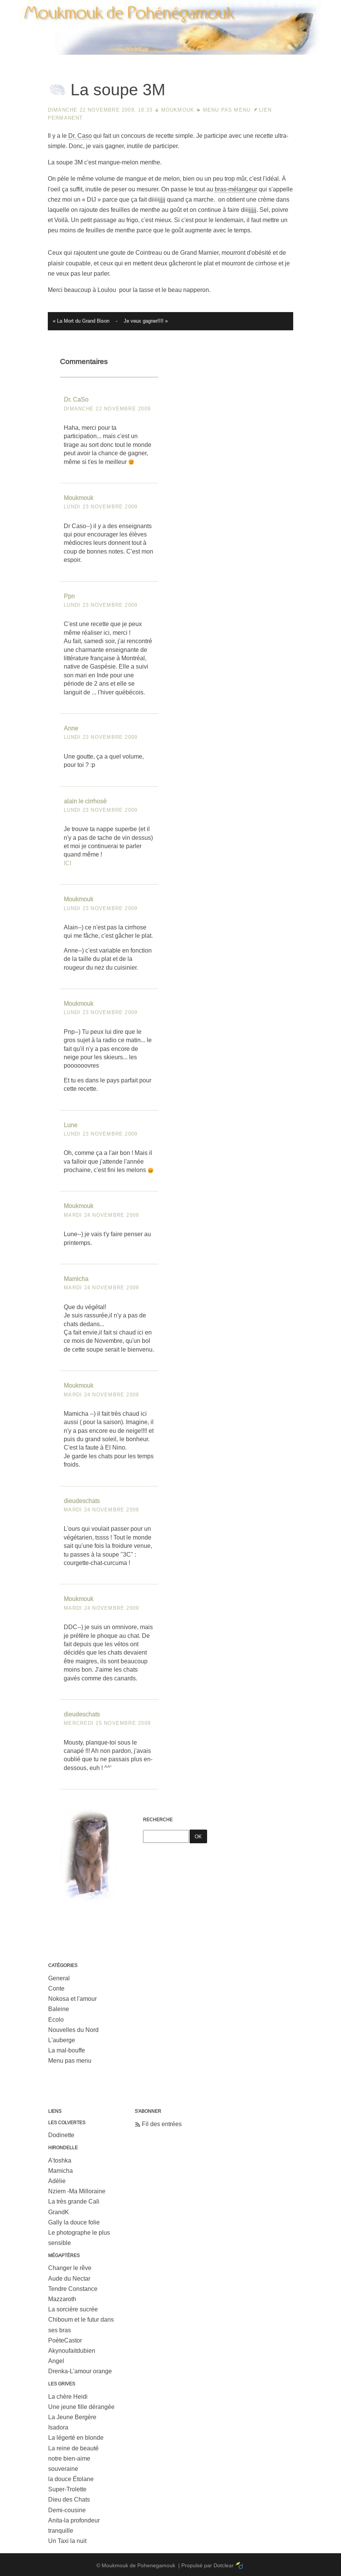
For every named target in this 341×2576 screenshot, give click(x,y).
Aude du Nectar (69, 2278)
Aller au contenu (211, 5)
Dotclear (224, 2565)
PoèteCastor (65, 2340)
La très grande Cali (73, 2201)
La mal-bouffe (66, 2050)
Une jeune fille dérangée (81, 2407)
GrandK (58, 2212)
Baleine (58, 2009)
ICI (67, 863)
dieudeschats (82, 1501)
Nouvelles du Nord (73, 2030)
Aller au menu (257, 5)
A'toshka (59, 2160)
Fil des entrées (162, 2124)
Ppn (69, 596)
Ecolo (56, 2019)
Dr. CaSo (76, 399)
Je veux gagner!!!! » (146, 321)
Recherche (158, 1819)
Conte (56, 1988)
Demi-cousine (67, 2510)
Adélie (57, 2181)
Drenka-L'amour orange (80, 2371)
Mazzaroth (62, 2299)
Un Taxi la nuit (67, 2541)
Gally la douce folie (74, 2222)
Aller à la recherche (307, 5)
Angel (56, 2361)
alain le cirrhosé (85, 801)
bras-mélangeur (236, 189)
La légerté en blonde (76, 2437)
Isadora (58, 2427)
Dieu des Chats (69, 2499)
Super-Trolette (67, 2489)
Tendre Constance (72, 2289)
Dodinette (61, 2135)
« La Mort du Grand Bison (81, 321)
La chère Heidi (68, 2396)
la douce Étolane (71, 2479)
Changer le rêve (69, 2268)
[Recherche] (166, 1836)
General (59, 1978)
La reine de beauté (73, 2448)
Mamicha (76, 1279)
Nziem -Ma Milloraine (76, 2191)
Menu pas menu (227, 110)
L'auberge (61, 2040)
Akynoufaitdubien (71, 2350)
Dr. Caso (80, 136)
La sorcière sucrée (73, 2309)
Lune (70, 1125)
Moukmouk (178, 110)
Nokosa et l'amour (72, 1998)
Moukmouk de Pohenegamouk (170, 55)
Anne (71, 728)
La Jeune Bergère (72, 2417)
